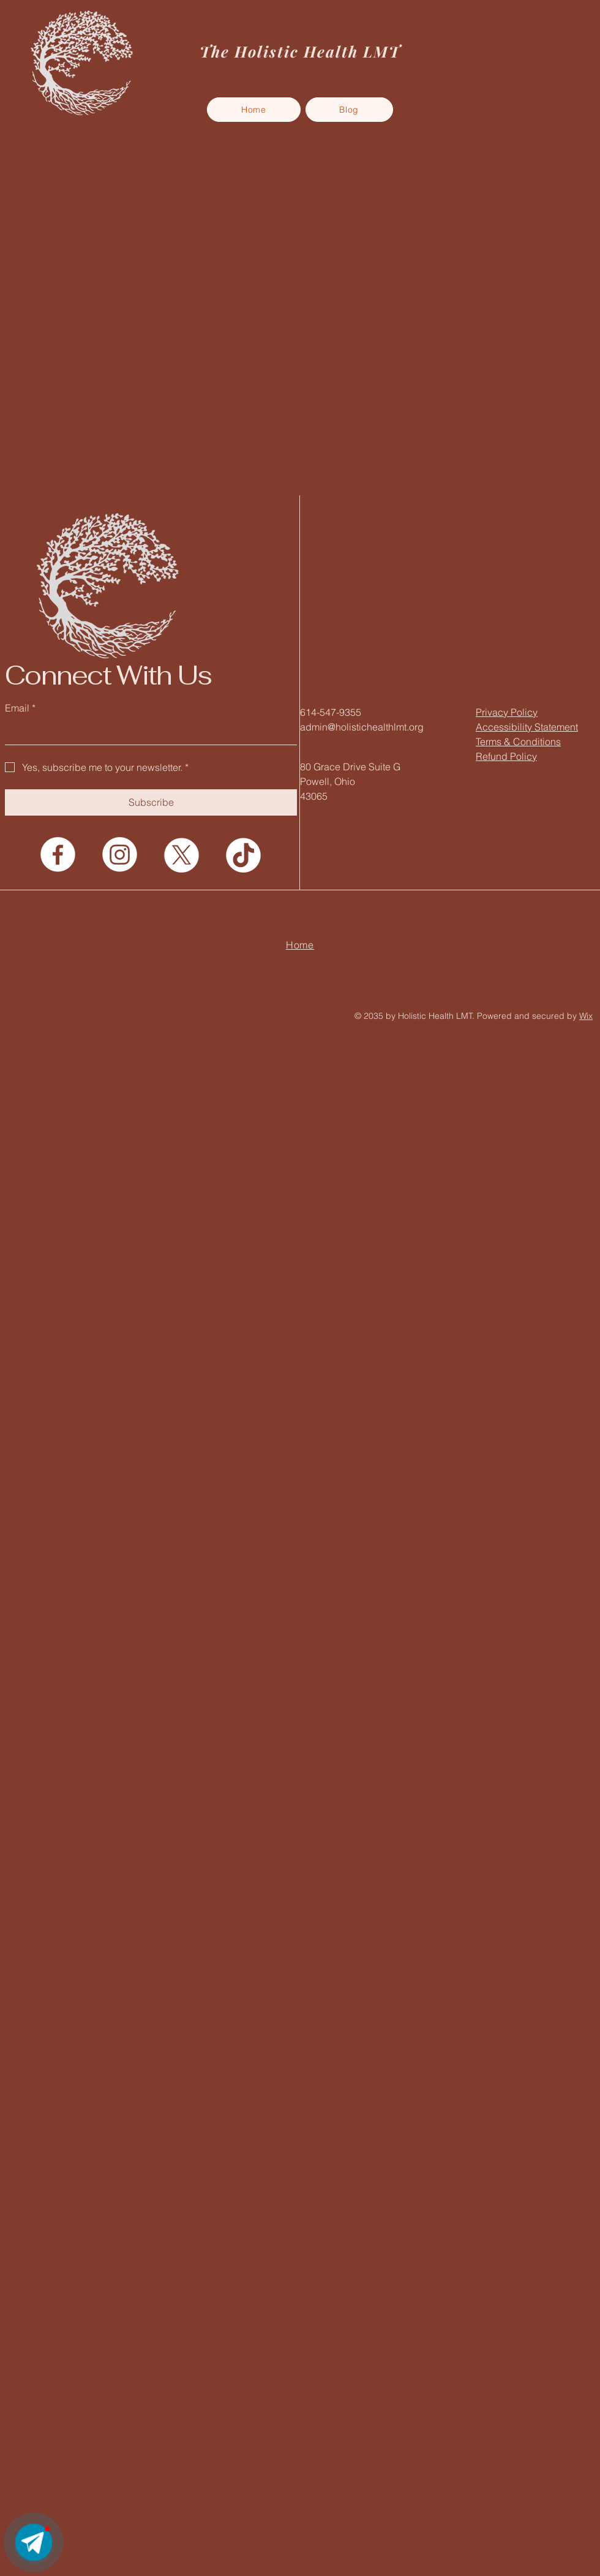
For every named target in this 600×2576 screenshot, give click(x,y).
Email (20, 707)
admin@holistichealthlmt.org (362, 727)
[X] (181, 854)
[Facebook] (58, 854)
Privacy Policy (507, 712)
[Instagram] (120, 854)
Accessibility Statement (527, 727)
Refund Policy (506, 756)
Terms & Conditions (518, 741)
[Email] (147, 732)
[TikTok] (243, 854)
